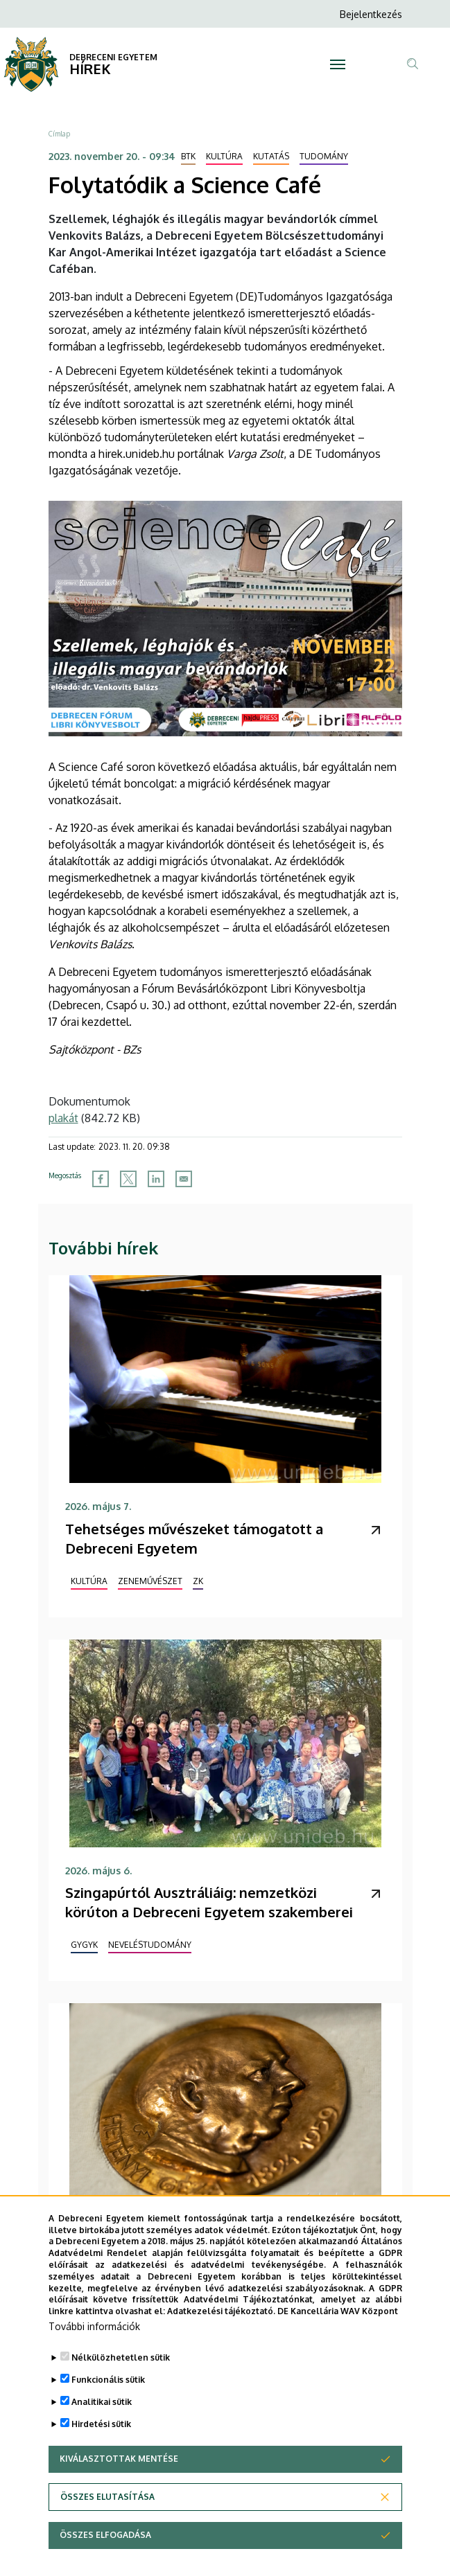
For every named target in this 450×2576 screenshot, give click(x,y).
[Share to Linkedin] (156, 1179)
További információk (94, 2362)
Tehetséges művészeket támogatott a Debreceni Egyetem (194, 1538)
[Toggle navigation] (337, 64)
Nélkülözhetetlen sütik (120, 2393)
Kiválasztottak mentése (119, 2494)
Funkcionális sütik (108, 2415)
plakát (63, 1118)
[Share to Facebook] (100, 1179)
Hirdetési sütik (101, 2460)
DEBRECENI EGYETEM (113, 57)
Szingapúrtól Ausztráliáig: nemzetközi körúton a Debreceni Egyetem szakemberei (209, 1902)
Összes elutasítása (107, 2533)
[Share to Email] (183, 1179)
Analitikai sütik (101, 2438)
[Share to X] (128, 1179)
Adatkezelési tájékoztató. (221, 2347)
